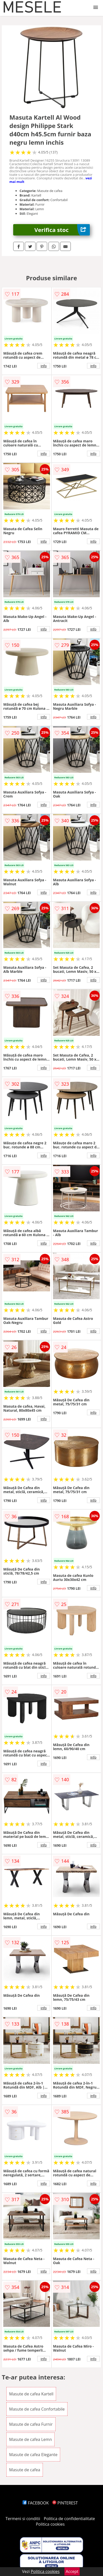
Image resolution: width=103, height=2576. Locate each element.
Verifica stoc (62, 229)
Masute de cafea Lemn (30, 2439)
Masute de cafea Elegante (33, 2454)
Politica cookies (50, 2524)
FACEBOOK (36, 2503)
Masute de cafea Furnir (31, 2424)
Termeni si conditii (23, 2518)
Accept (72, 2571)
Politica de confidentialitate (69, 2518)
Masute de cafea (24, 2470)
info (44, 365)
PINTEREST (65, 2503)
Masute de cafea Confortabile (37, 2409)
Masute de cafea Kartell (31, 2394)
